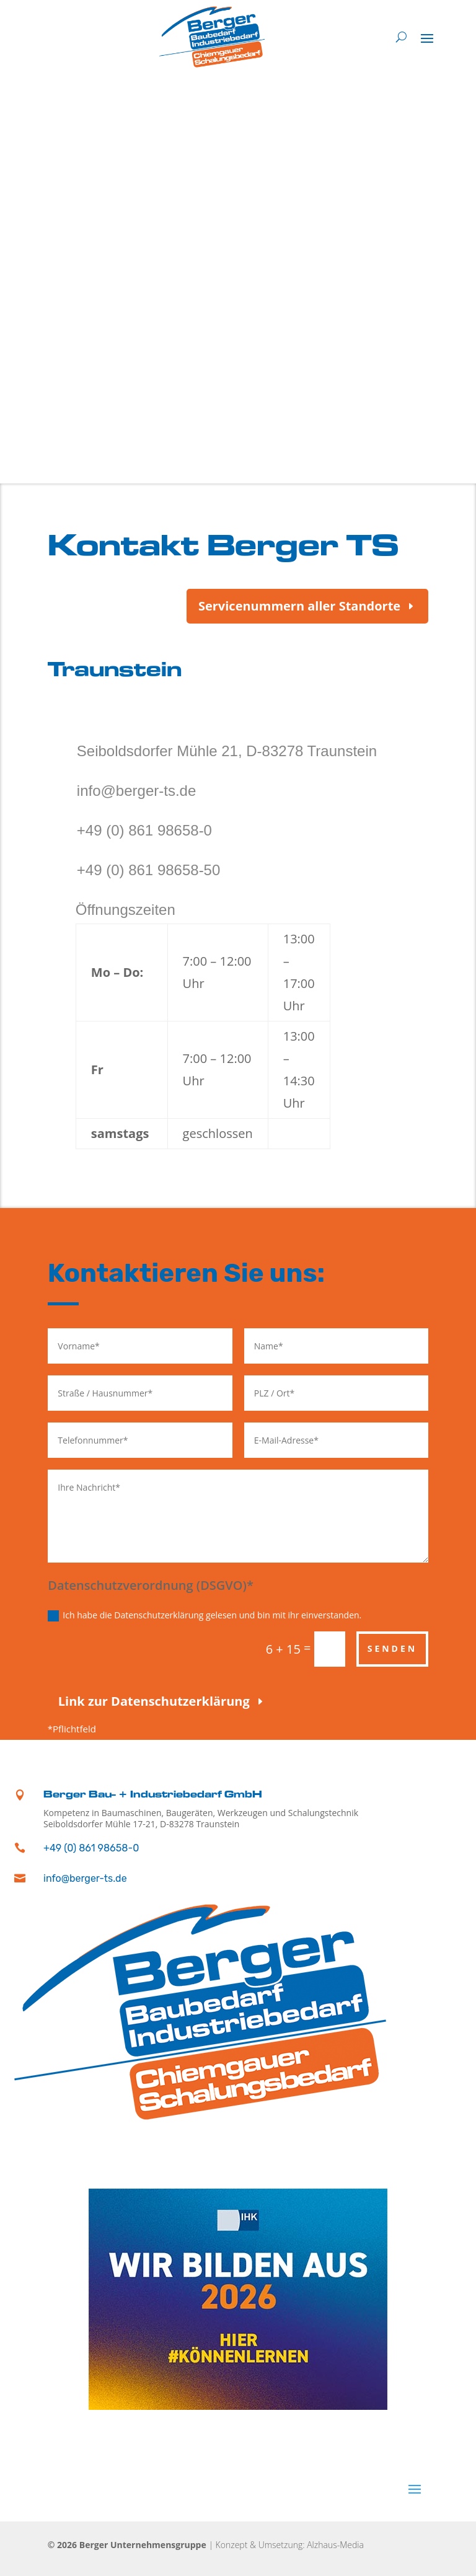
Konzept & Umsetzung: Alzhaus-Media (290, 2545)
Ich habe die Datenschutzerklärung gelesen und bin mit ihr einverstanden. (204, 1615)
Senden (393, 1648)
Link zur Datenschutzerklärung (154, 1701)
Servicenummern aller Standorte (299, 606)
